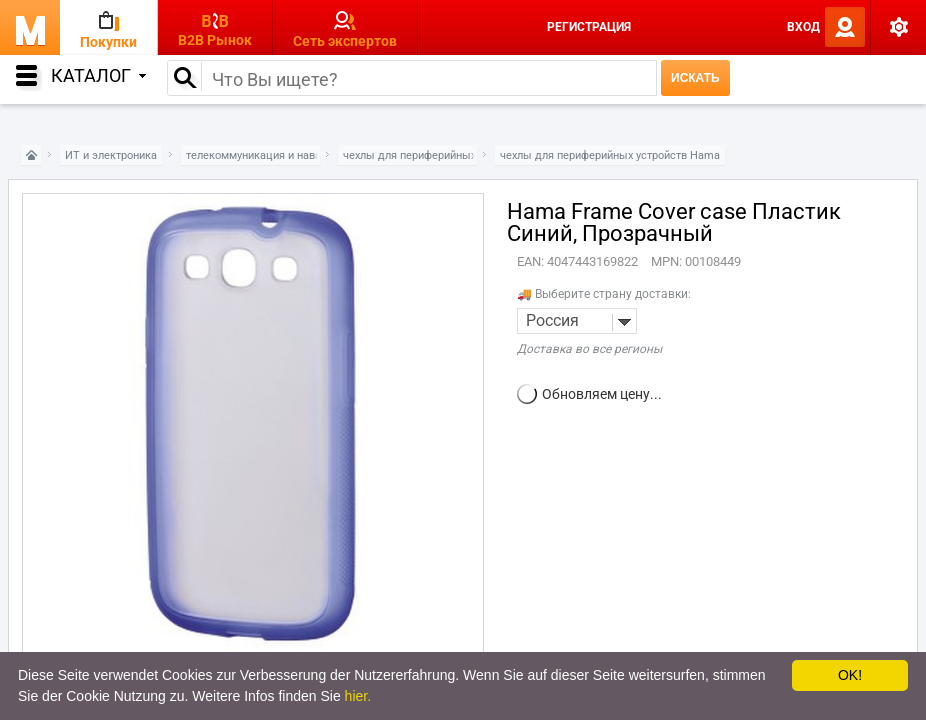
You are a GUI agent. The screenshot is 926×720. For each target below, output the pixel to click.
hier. (358, 696)
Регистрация (589, 27)
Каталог (98, 75)
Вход (803, 27)
